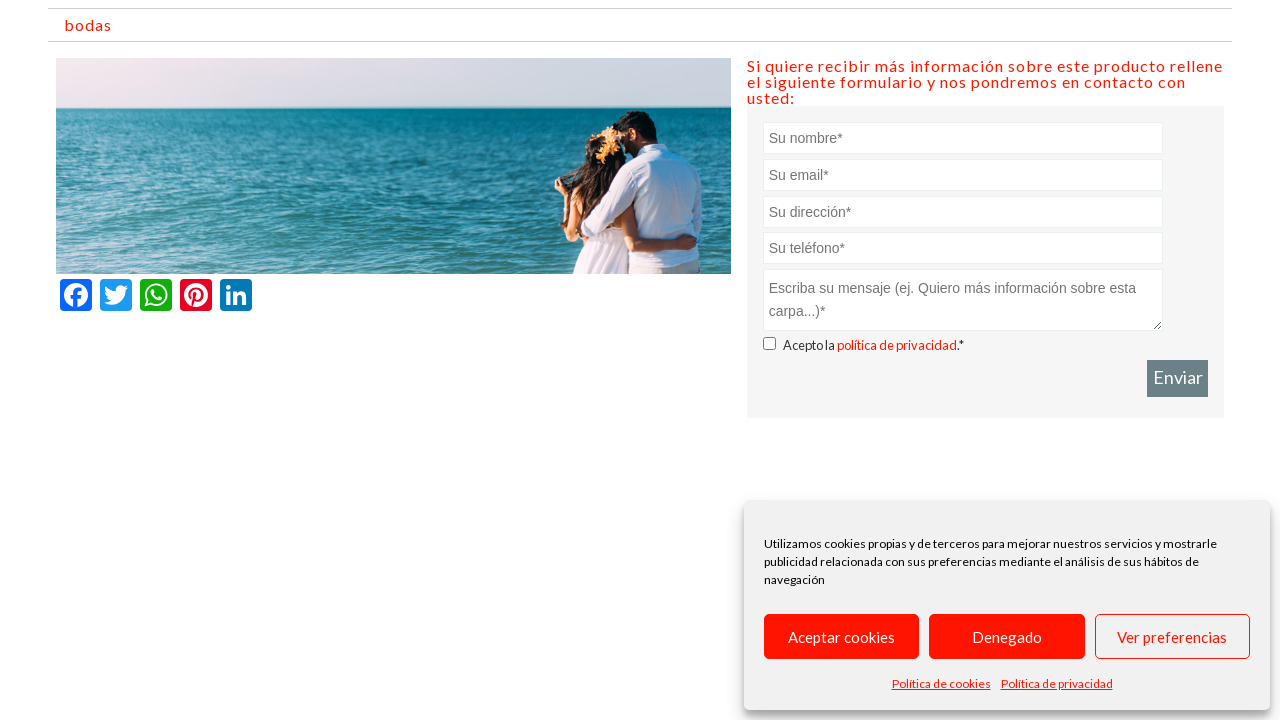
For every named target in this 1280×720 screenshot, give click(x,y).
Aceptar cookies (841, 637)
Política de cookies (941, 683)
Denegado (1007, 637)
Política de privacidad (1057, 683)
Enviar (1178, 377)
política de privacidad (897, 345)
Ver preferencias (1172, 637)
